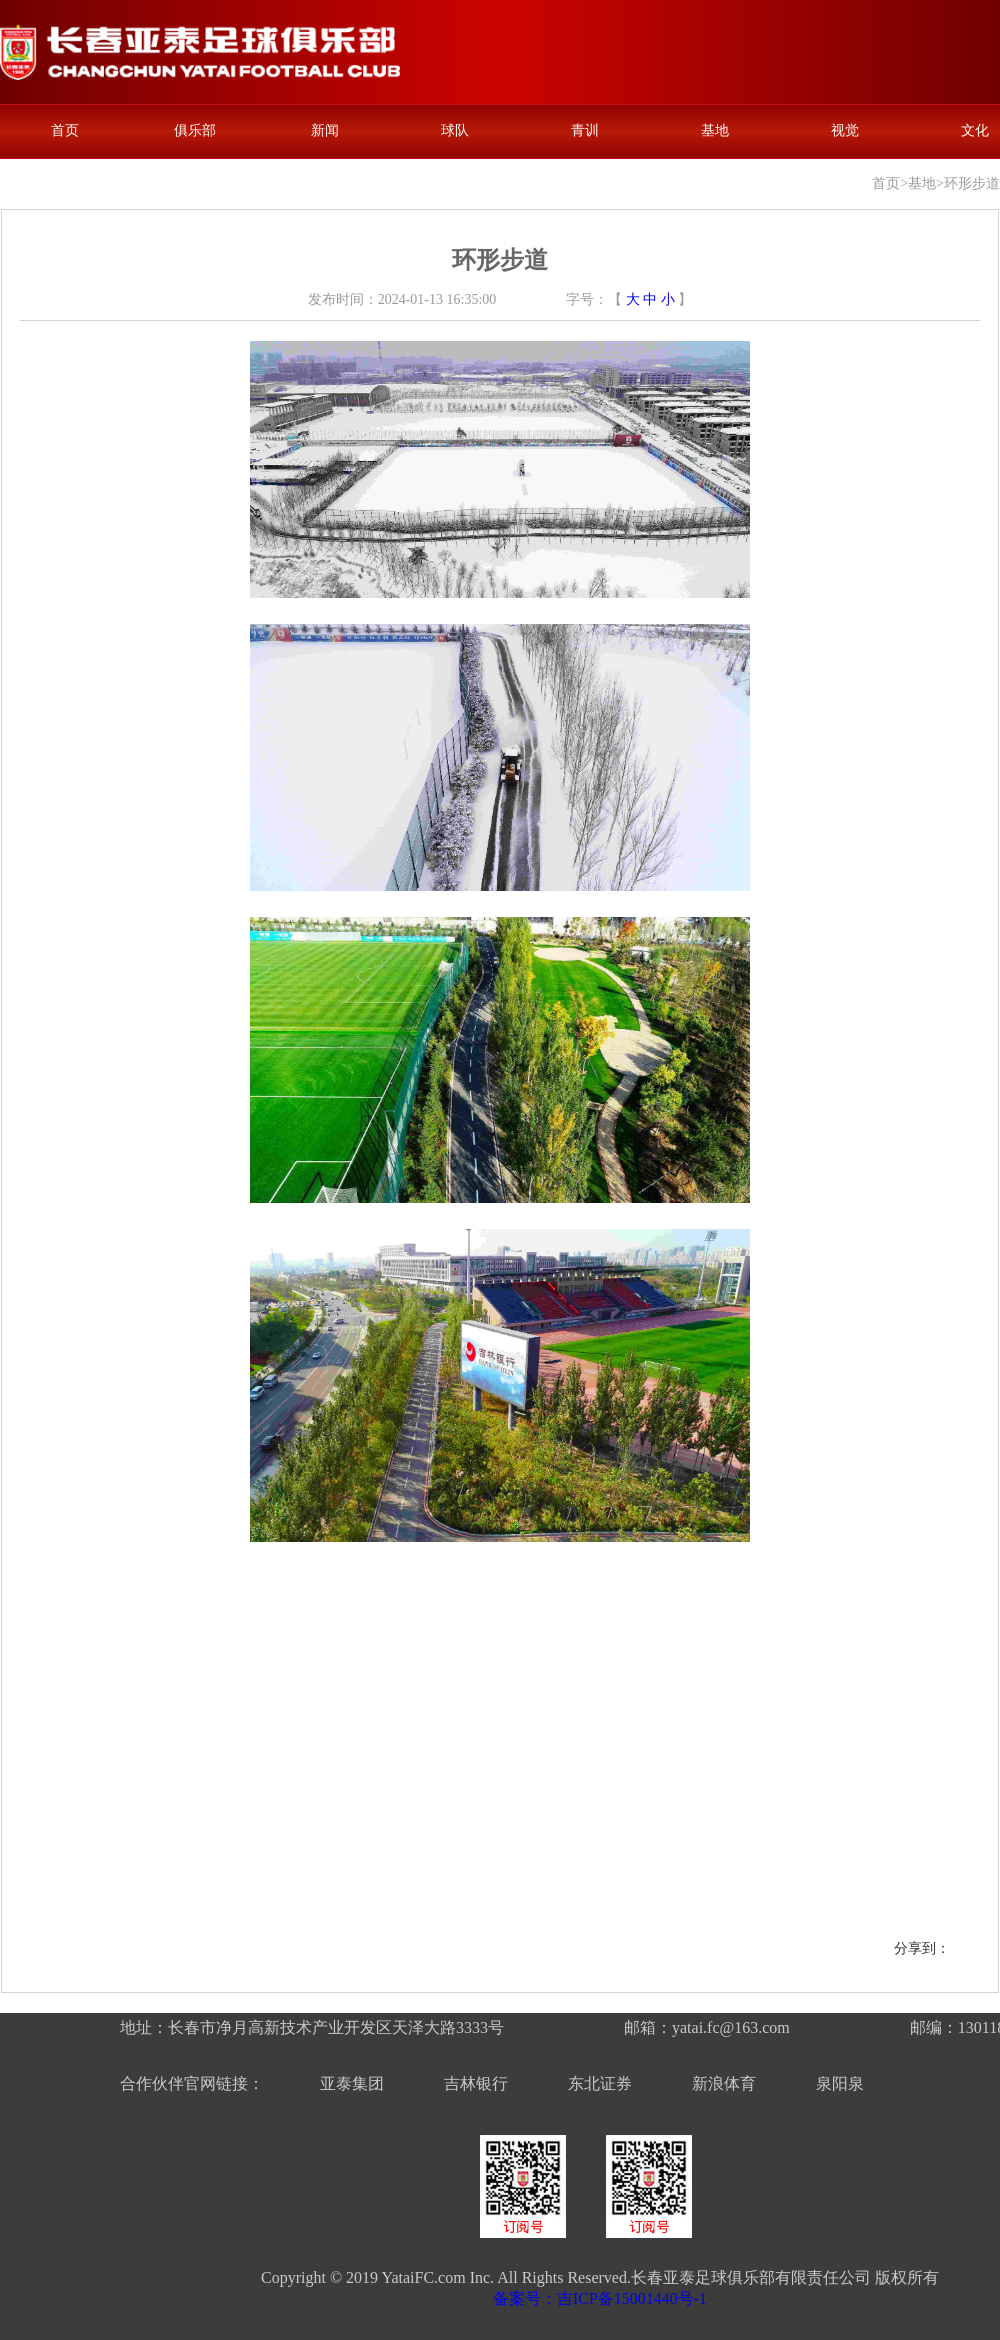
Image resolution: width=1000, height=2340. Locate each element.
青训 (585, 130)
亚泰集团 (352, 2083)
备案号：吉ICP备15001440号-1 (600, 2298)
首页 (65, 130)
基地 (715, 130)
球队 (455, 130)
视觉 (845, 130)
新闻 (325, 130)
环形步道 (972, 183)
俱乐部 (195, 130)
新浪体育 (724, 2083)
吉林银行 (476, 2083)
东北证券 (600, 2083)
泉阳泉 (840, 2083)
